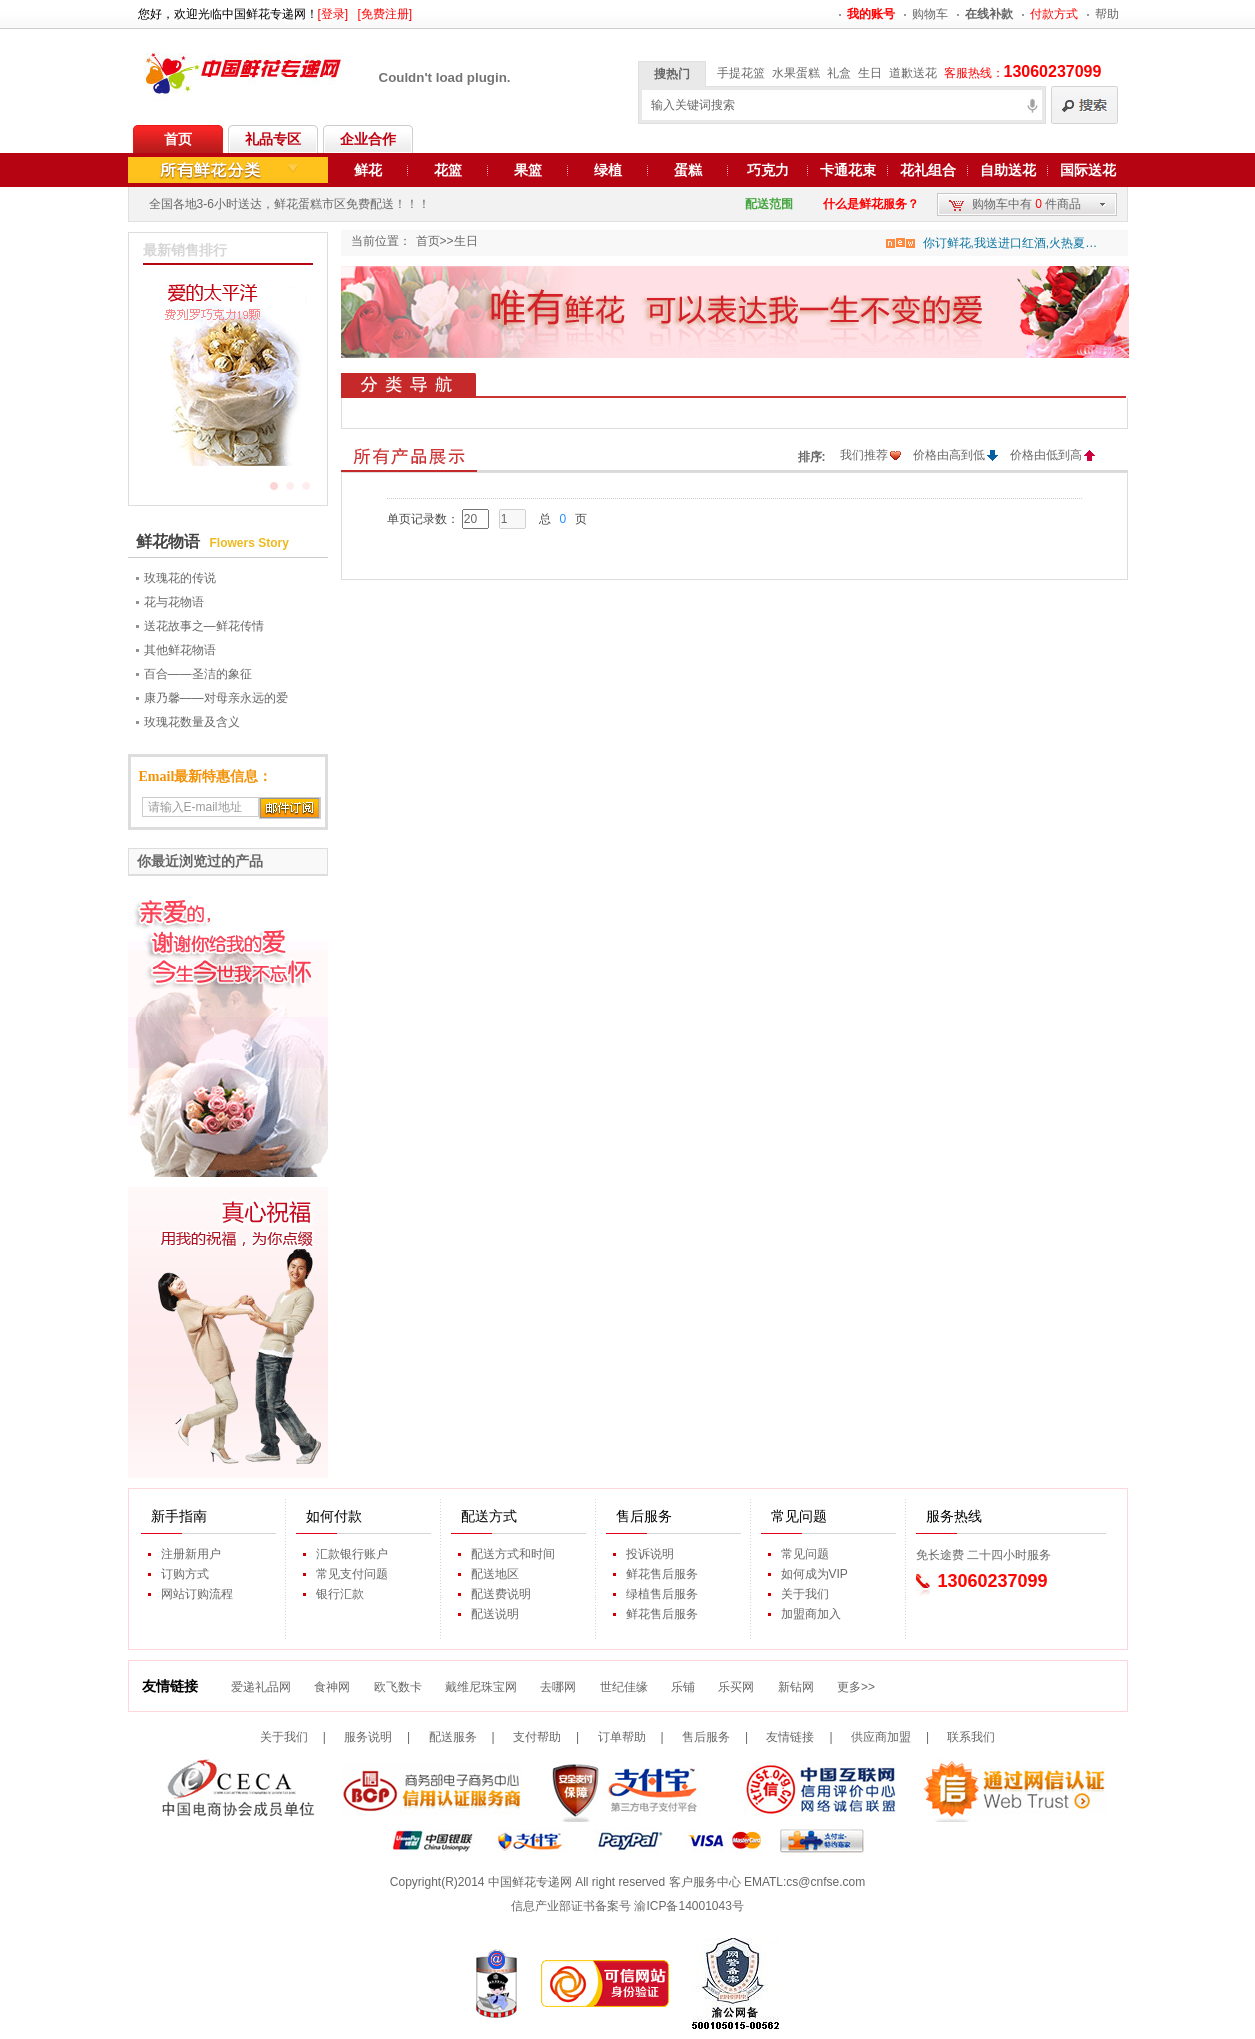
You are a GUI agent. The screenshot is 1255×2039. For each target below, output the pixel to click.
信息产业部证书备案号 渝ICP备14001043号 (627, 1906)
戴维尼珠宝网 (481, 1687)
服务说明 (368, 1737)
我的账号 (871, 14)
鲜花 (368, 170)
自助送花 (1008, 170)
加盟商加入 (811, 1614)
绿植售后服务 (662, 1594)
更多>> (856, 1687)
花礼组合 (928, 170)
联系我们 (971, 1737)
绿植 (608, 170)
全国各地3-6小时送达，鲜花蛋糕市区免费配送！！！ (289, 204)
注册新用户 (191, 1554)
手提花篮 (741, 73)
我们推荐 (864, 455)
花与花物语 (174, 602)
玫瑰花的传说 (180, 578)
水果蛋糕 (796, 73)
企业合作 (368, 139)
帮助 (1107, 14)
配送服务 (453, 1737)
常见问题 (805, 1554)
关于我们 (805, 1594)
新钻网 (796, 1687)
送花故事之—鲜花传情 (204, 626)
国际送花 (1088, 170)
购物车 (930, 14)
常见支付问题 (352, 1574)
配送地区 (495, 1574)
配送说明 (495, 1614)
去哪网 (558, 1687)
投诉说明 (650, 1554)
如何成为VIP (814, 1574)
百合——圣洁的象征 (198, 674)
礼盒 (839, 73)
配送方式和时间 (513, 1554)
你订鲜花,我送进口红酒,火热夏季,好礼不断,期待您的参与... (1010, 243)
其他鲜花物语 (180, 650)
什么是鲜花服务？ (871, 204)
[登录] (333, 14)
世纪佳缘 (624, 1687)
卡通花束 (848, 170)
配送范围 (769, 204)
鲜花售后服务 (662, 1574)
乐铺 (683, 1687)
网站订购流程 (197, 1594)
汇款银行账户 (352, 1554)
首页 (178, 139)
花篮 (448, 170)
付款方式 (1054, 14)
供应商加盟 (881, 1737)
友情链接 (790, 1737)
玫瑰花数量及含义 (192, 722)
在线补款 (989, 14)
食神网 (332, 1687)
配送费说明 (501, 1594)
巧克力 (768, 170)
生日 (870, 73)
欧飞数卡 (398, 1687)
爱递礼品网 (261, 1687)
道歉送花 (913, 73)
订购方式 (185, 1574)
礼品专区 (273, 139)
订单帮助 (622, 1737)
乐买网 (736, 1687)
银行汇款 (340, 1594)
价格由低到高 (1046, 455)
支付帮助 (537, 1737)
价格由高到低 (949, 455)
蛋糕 (688, 170)
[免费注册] (385, 14)
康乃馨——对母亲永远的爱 (216, 698)
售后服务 (706, 1737)
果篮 (528, 170)
